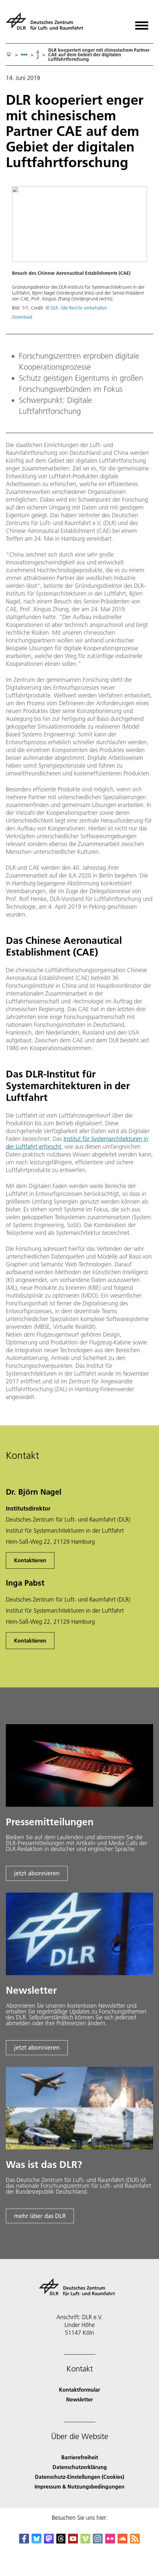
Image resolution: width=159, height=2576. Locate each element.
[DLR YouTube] (73, 2541)
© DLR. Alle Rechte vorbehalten (76, 308)
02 (37, 54)
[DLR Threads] (60, 2541)
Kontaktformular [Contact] (79, 2389)
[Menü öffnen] (141, 23)
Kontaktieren (30, 1560)
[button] (79, 256)
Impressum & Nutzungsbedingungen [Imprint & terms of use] (79, 2486)
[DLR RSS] (135, 2541)
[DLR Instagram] (98, 2541)
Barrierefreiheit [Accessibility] (79, 2457)
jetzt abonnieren (37, 1873)
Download (22, 317)
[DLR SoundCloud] (122, 2541)
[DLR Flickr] (110, 2541)
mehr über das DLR (40, 2216)
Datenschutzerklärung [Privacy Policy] (79, 2467)
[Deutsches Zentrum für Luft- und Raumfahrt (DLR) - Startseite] (47, 23)
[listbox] (24, 54)
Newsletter (79, 2399)
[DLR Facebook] (24, 2541)
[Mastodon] (49, 2541)
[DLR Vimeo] (85, 2541)
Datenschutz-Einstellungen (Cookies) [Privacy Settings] (79, 2476)
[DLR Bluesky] (36, 2541)
